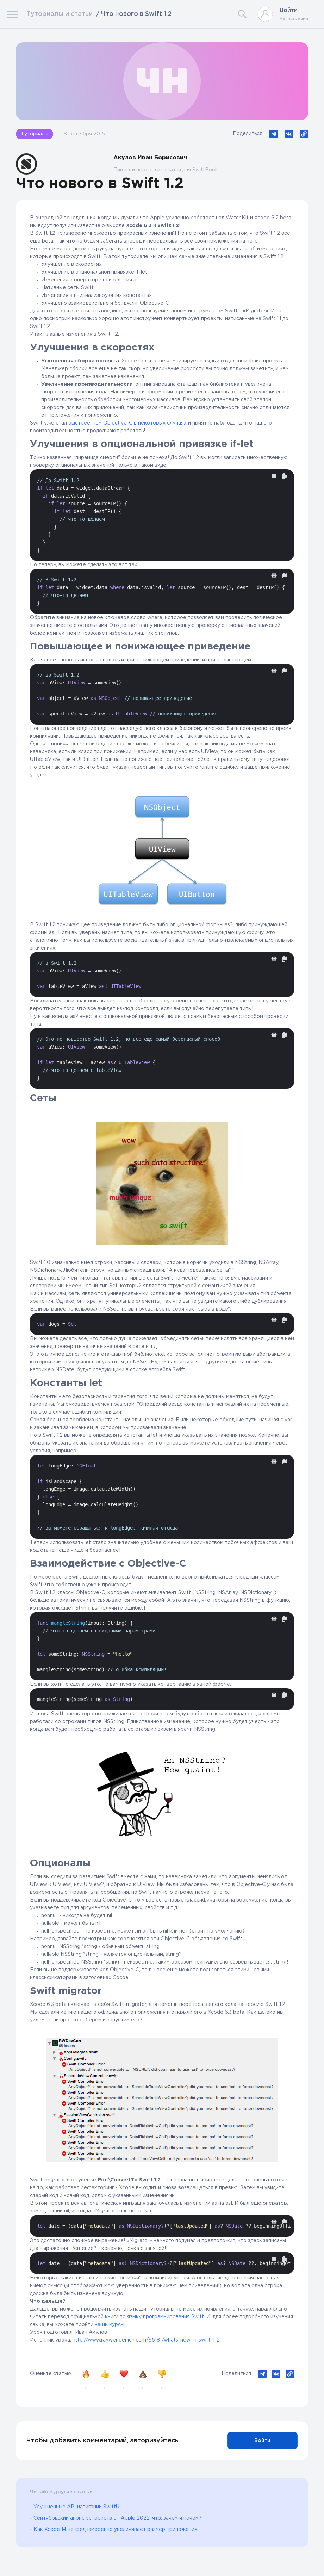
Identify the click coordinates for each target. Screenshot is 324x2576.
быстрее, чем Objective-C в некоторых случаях (127, 423)
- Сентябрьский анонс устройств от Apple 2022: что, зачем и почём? (115, 2518)
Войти (289, 10)
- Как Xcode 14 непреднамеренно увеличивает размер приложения (113, 2529)
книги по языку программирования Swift (154, 2317)
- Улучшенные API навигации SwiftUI (75, 2507)
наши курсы (109, 2324)
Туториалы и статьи (59, 14)
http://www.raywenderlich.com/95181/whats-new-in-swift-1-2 (146, 2340)
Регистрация (294, 18)
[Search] (215, 14)
